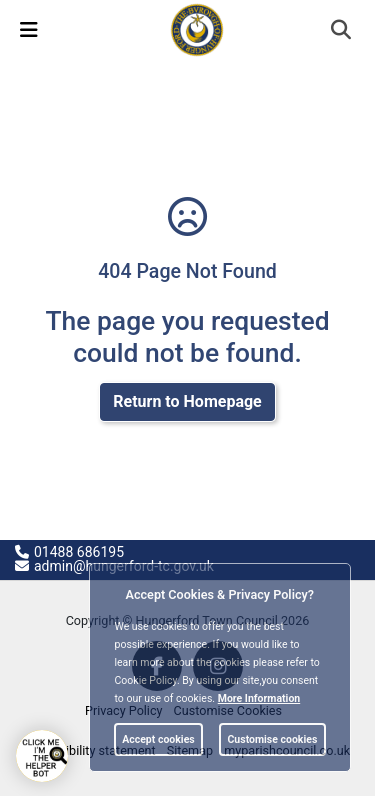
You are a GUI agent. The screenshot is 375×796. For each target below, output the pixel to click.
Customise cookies (272, 739)
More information (259, 698)
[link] (197, 29)
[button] (342, 32)
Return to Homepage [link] (187, 401)
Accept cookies (158, 739)
